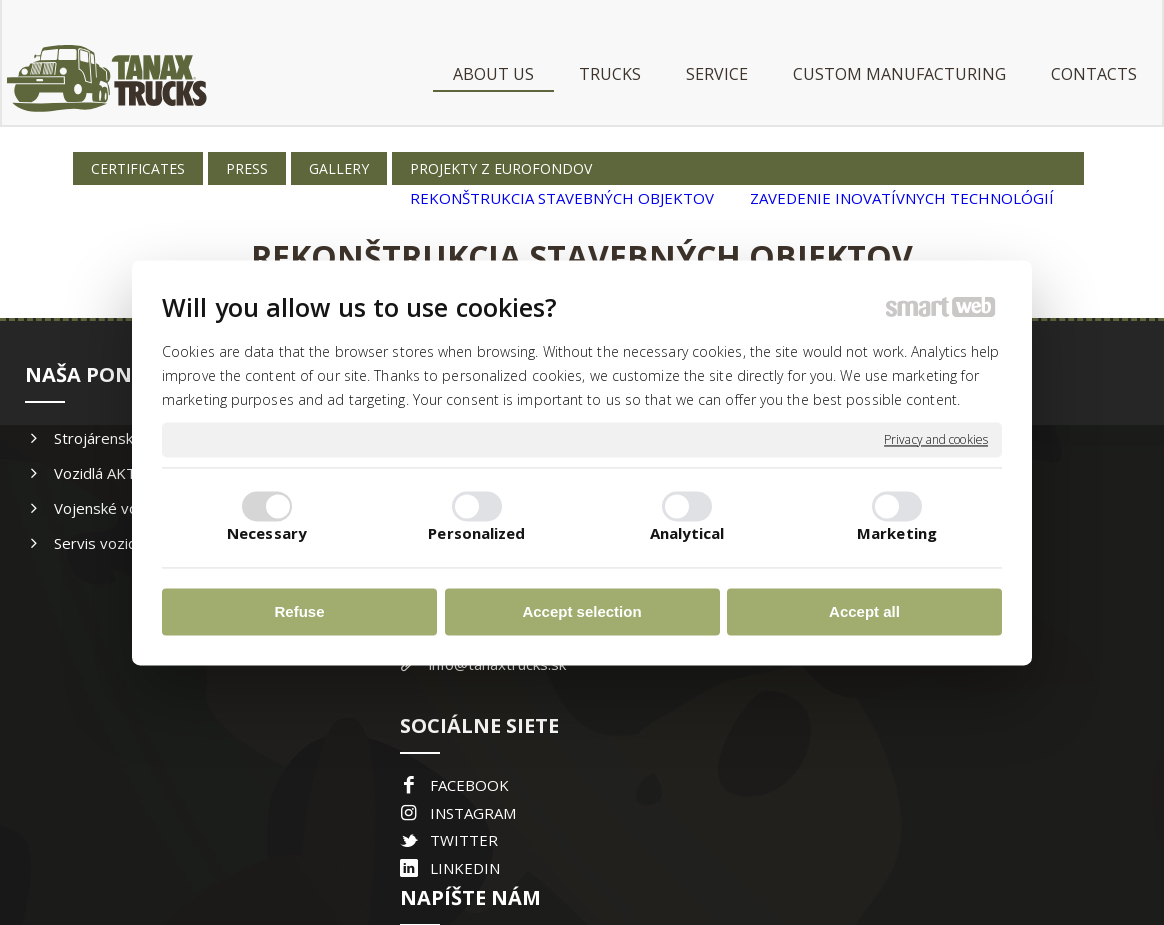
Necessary (267, 533)
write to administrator (592, 845)
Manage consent (846, 845)
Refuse (299, 612)
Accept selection (581, 612)
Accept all (864, 612)
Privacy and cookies (936, 440)
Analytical (687, 533)
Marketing (897, 533)
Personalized (476, 533)
